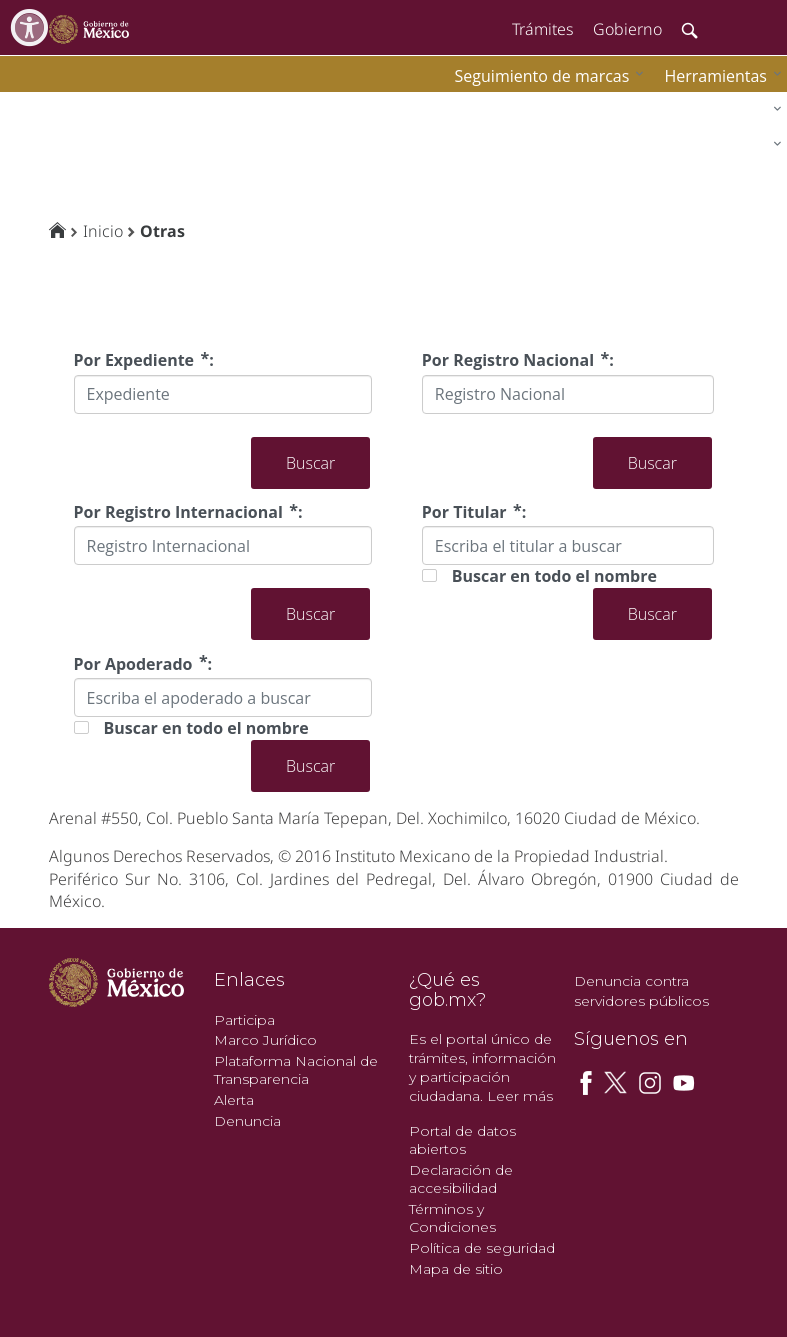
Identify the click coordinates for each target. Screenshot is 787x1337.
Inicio (103, 231)
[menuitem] (718, 75)
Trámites (542, 29)
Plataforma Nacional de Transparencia (296, 1070)
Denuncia (247, 1121)
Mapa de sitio (456, 1269)
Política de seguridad (482, 1248)
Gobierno (627, 29)
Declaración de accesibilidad (461, 1179)
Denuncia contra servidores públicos (641, 991)
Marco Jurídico (265, 1040)
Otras (162, 231)
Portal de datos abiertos (462, 1140)
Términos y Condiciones (452, 1218)
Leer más (520, 1096)
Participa (244, 1020)
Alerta (234, 1100)
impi (32, 105)
